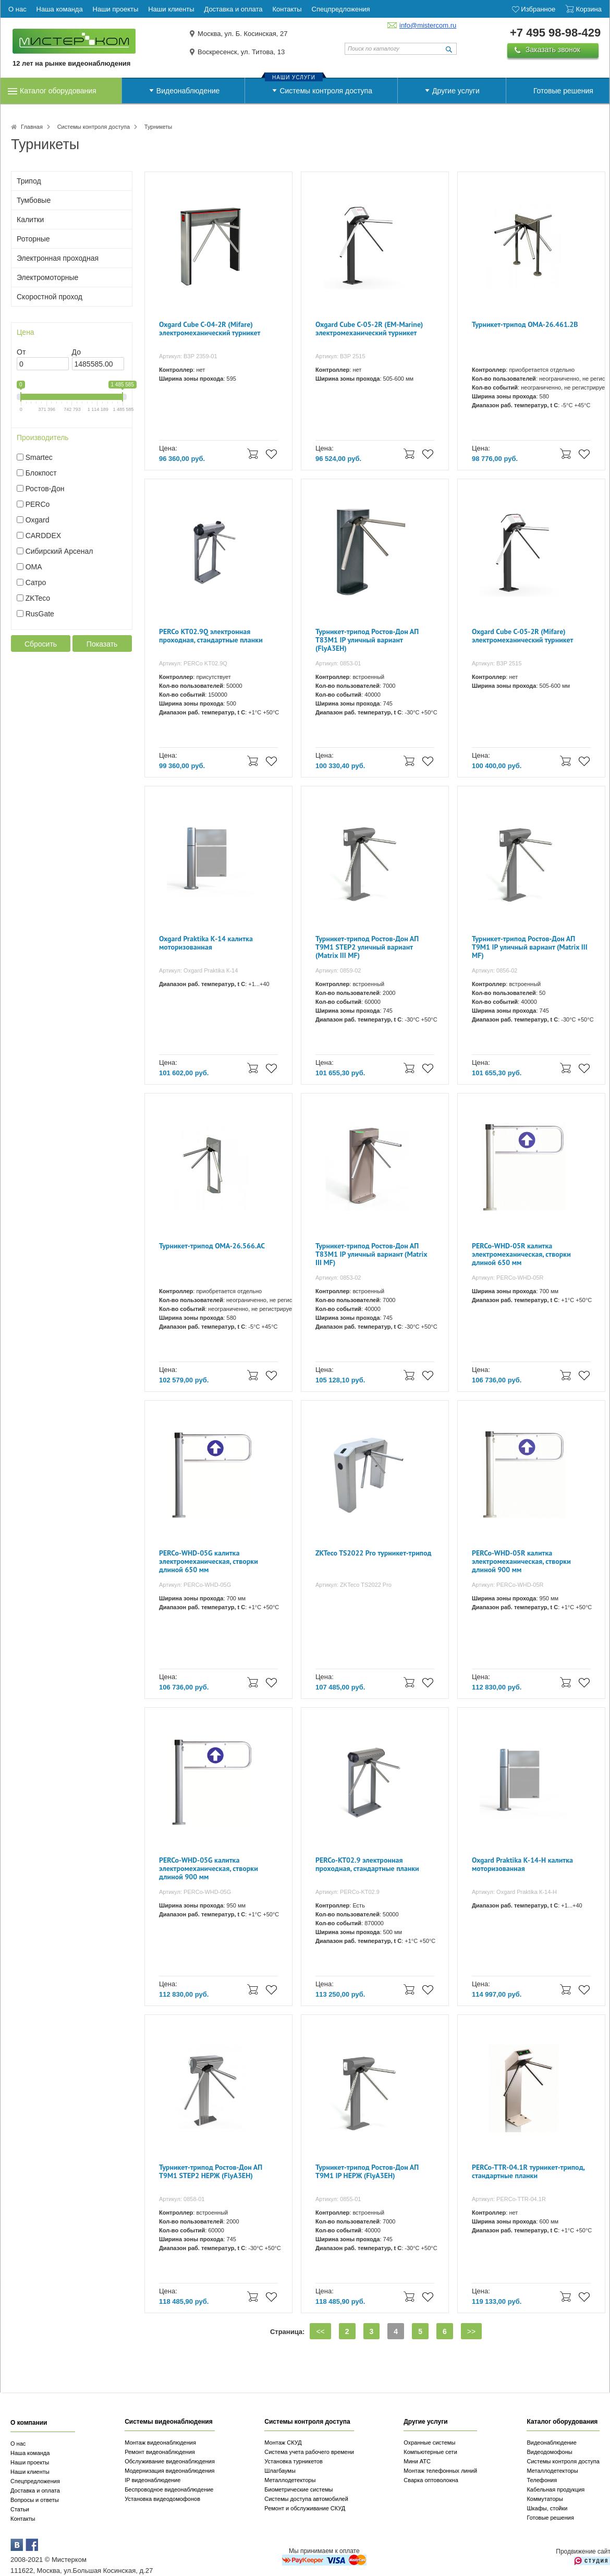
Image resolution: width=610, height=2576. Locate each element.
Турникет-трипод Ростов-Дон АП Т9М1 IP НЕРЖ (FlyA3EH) (367, 2171)
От (21, 352)
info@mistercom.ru (427, 25)
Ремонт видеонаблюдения (160, 2452)
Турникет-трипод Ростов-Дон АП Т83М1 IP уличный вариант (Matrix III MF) (371, 1254)
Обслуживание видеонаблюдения (170, 2461)
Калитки (30, 219)
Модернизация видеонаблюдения (169, 2471)
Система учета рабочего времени (309, 2452)
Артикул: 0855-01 (338, 2199)
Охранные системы (429, 2442)
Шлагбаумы (280, 2471)
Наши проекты (29, 2462)
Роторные (33, 239)
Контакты (22, 2519)
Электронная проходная (58, 258)
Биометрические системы (298, 2489)
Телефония (542, 2480)
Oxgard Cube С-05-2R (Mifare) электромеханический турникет (522, 636)
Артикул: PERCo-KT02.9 (347, 1892)
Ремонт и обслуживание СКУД (304, 2508)
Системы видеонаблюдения (169, 2421)
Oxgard (38, 520)
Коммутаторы (545, 2499)
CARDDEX (43, 535)
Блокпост (41, 473)
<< (320, 2331)
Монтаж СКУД (282, 2442)
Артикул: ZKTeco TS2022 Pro (353, 1585)
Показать (102, 644)
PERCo (38, 504)
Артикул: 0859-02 (338, 970)
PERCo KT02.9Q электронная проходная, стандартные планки (211, 636)
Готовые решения (563, 91)
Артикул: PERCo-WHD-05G (195, 1585)
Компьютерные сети (430, 2452)
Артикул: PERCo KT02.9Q (193, 663)
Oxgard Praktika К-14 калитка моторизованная (206, 943)
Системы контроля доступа (325, 91)
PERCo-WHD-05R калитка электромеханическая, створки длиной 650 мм (521, 1254)
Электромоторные (47, 277)
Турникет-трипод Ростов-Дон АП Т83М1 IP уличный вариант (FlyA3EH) (367, 640)
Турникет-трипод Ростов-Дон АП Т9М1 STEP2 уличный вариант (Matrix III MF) (367, 947)
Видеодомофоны (549, 2452)
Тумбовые (34, 200)
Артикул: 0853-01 (338, 663)
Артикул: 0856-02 (495, 970)
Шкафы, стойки (547, 2508)
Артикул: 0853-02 (338, 1277)
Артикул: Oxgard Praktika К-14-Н (514, 1892)
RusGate (40, 614)
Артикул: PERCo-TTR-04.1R (509, 2199)
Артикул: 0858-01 (182, 2199)
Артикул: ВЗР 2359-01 (188, 356)
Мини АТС (417, 2461)
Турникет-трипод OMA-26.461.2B (525, 324)
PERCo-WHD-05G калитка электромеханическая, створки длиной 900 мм (208, 1868)
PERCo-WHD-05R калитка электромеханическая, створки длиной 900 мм (521, 1561)
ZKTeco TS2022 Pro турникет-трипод (373, 1553)
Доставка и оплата (35, 2490)
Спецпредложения (35, 2481)
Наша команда (30, 2453)
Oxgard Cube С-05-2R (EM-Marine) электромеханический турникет (369, 328)
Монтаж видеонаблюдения (160, 2442)
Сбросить (41, 644)
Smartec (39, 457)
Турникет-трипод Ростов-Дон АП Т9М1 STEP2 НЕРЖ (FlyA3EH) (210, 2171)
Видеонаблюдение (187, 91)
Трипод (29, 181)
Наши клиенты (30, 2472)
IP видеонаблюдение (152, 2480)
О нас (18, 2443)
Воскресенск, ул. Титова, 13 (241, 52)
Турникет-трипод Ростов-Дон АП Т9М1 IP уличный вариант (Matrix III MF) (530, 947)
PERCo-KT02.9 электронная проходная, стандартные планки (367, 1864)
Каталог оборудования (58, 91)
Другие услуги (456, 91)
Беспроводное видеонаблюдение (169, 2489)
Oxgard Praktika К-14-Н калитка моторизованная (522, 1864)
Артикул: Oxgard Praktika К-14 (198, 970)
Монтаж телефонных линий (440, 2471)
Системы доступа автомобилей (306, 2499)
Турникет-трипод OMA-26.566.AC (212, 1246)
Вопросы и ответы (34, 2500)
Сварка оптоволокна (431, 2480)
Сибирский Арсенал (59, 551)
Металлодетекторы (289, 2480)
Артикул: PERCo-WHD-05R (508, 1277)
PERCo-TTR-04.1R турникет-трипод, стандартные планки (528, 2171)
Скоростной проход (49, 297)
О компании (28, 2422)
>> (471, 2331)
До (76, 352)
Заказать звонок (553, 49)
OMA (34, 567)
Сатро (36, 582)
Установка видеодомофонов (162, 2499)
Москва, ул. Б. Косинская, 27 (243, 34)
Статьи (19, 2509)
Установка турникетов (293, 2461)
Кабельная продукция (555, 2489)
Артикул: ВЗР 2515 (340, 356)
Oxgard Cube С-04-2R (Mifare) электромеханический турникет (209, 328)
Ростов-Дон (45, 488)
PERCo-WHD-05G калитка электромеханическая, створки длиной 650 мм (208, 1561)
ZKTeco (38, 598)
